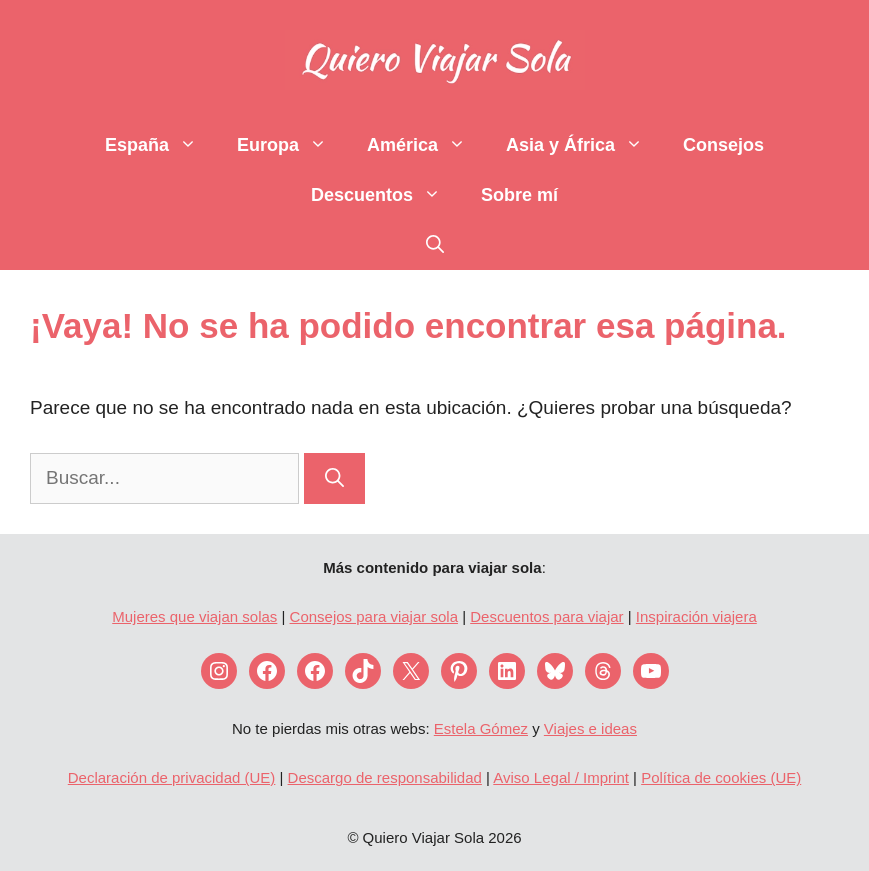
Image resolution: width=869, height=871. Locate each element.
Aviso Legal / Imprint (561, 777)
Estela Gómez (481, 728)
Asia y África (584, 145)
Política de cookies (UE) (721, 777)
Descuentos (386, 195)
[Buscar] (334, 478)
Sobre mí (519, 195)
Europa (292, 145)
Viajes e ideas (590, 728)
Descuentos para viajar (546, 616)
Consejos (723, 145)
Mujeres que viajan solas (194, 616)
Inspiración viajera (696, 616)
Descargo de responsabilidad (385, 777)
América (426, 145)
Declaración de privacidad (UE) (172, 777)
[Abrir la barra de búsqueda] (435, 245)
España (161, 145)
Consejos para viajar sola (374, 616)
